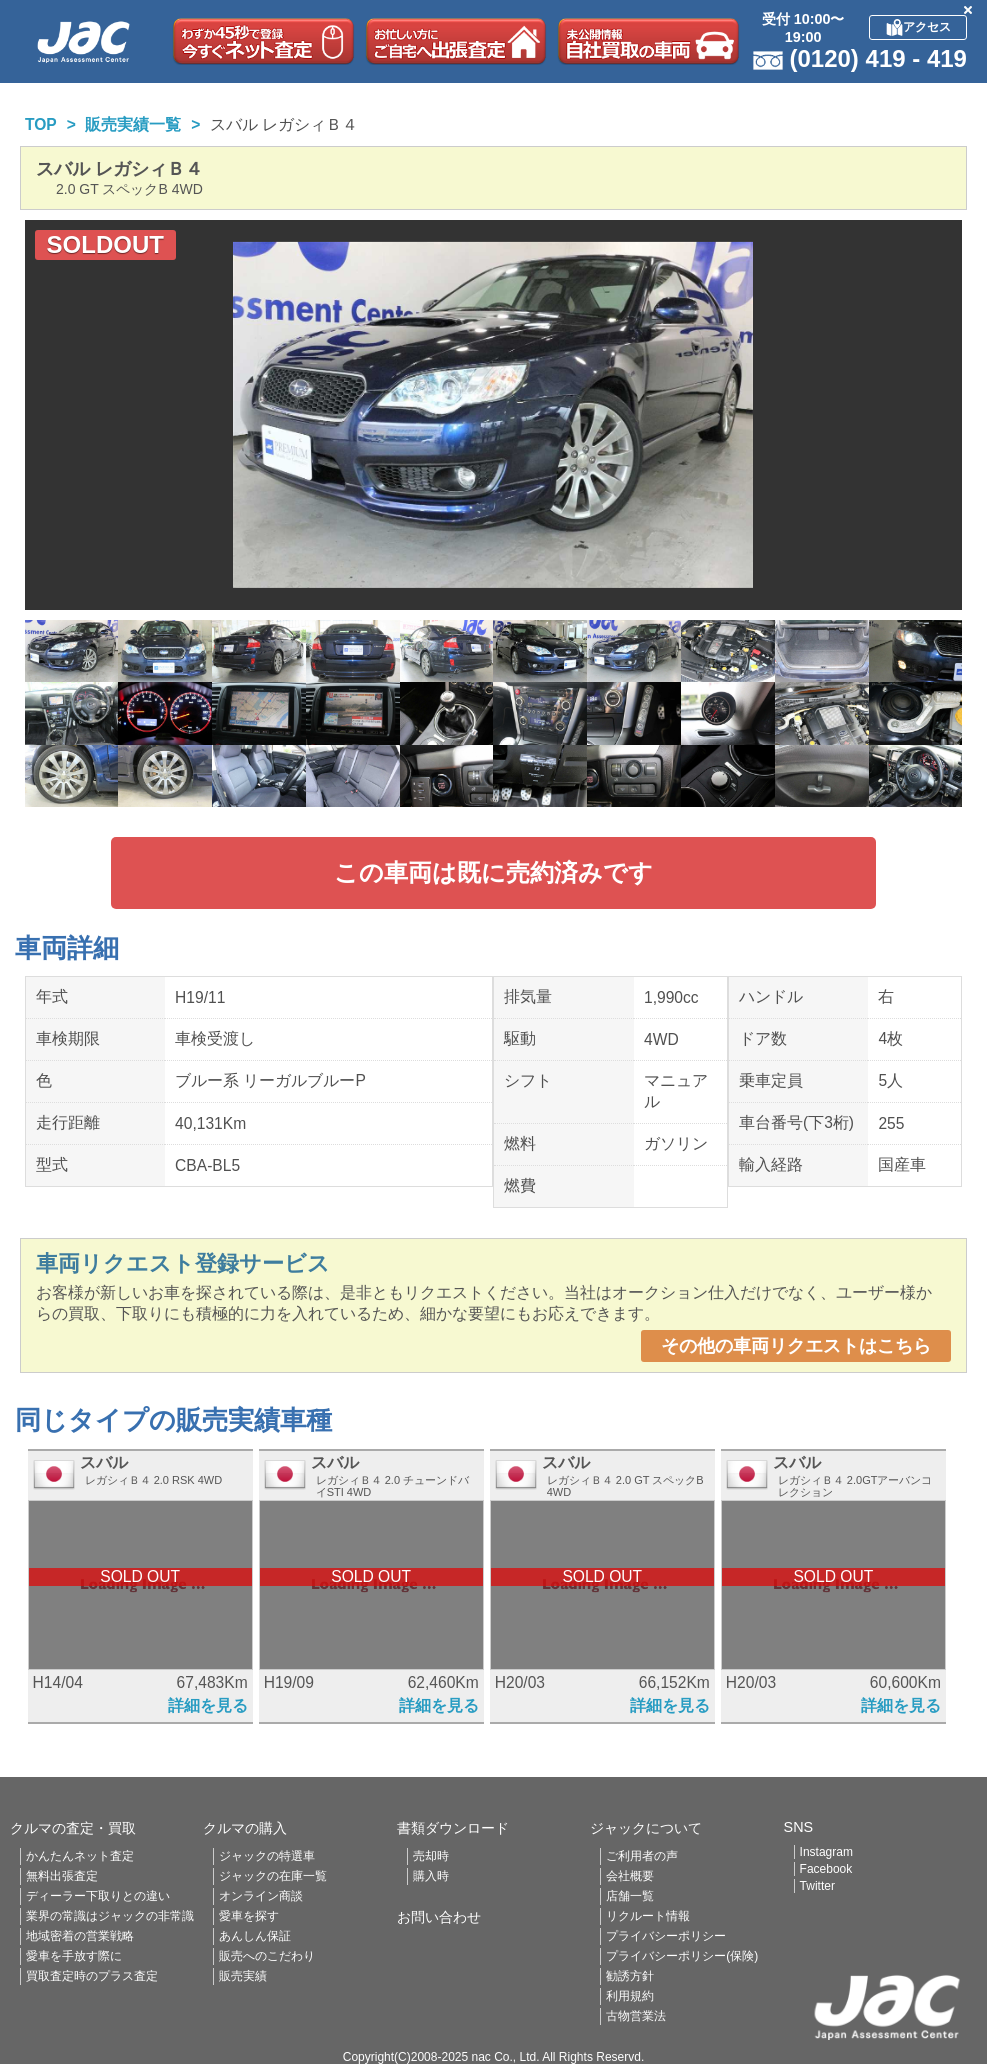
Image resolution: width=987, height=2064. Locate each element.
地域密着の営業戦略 (80, 1936)
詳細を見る (208, 1705)
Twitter (817, 1886)
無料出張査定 (62, 1876)
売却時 (431, 1856)
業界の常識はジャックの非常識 (110, 1916)
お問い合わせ (439, 1917)
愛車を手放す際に (74, 1956)
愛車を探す (249, 1916)
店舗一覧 (630, 1896)
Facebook (826, 1869)
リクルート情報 (648, 1916)
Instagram (826, 1852)
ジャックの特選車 (267, 1856)
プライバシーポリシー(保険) (682, 1956)
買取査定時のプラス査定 (92, 1976)
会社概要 (630, 1876)
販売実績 (243, 1976)
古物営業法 (636, 2016)
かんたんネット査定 (80, 1856)
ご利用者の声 (642, 1856)
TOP (41, 124)
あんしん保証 (255, 1936)
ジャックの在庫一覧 (273, 1876)
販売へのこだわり (267, 1956)
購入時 (431, 1876)
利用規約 (630, 1996)
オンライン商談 (261, 1896)
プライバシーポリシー (666, 1936)
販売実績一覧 (133, 124)
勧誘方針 (630, 1976)
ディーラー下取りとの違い (98, 1896)
